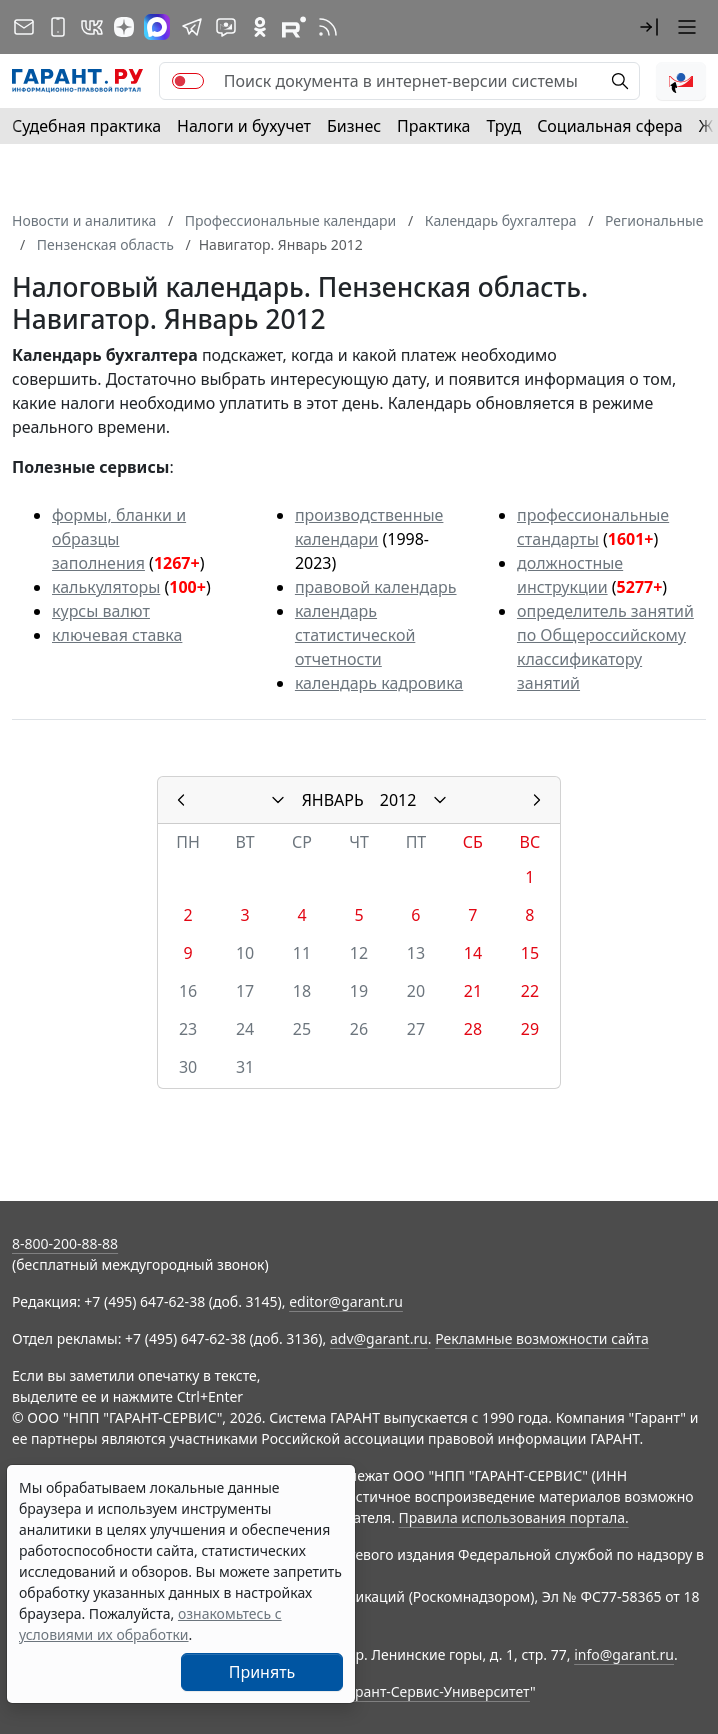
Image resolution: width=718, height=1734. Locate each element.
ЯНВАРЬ (333, 800)
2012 (398, 800)
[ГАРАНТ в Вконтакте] (92, 27)
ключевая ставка (117, 635)
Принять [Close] (262, 1672)
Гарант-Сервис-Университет (435, 1691)
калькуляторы (106, 587)
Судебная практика (86, 126)
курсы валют (101, 611)
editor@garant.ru (346, 1301)
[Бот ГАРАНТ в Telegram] (226, 27)
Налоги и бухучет (244, 126)
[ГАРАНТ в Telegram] (192, 27)
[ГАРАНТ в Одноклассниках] (260, 27)
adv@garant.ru (379, 1338)
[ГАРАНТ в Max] (157, 27)
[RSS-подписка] (328, 27)
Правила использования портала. (514, 1517)
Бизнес (354, 126)
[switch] (188, 81)
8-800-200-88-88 (65, 1243)
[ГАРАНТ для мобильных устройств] (58, 27)
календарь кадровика (379, 683)
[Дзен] (124, 27)
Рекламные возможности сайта (542, 1338)
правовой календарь (376, 587)
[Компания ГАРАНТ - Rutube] (294, 27)
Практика (433, 126)
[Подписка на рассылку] (24, 27)
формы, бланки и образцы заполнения (119, 539)
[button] (649, 27)
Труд (503, 126)
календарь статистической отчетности (355, 635)
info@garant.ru (624, 1654)
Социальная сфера (610, 126)
